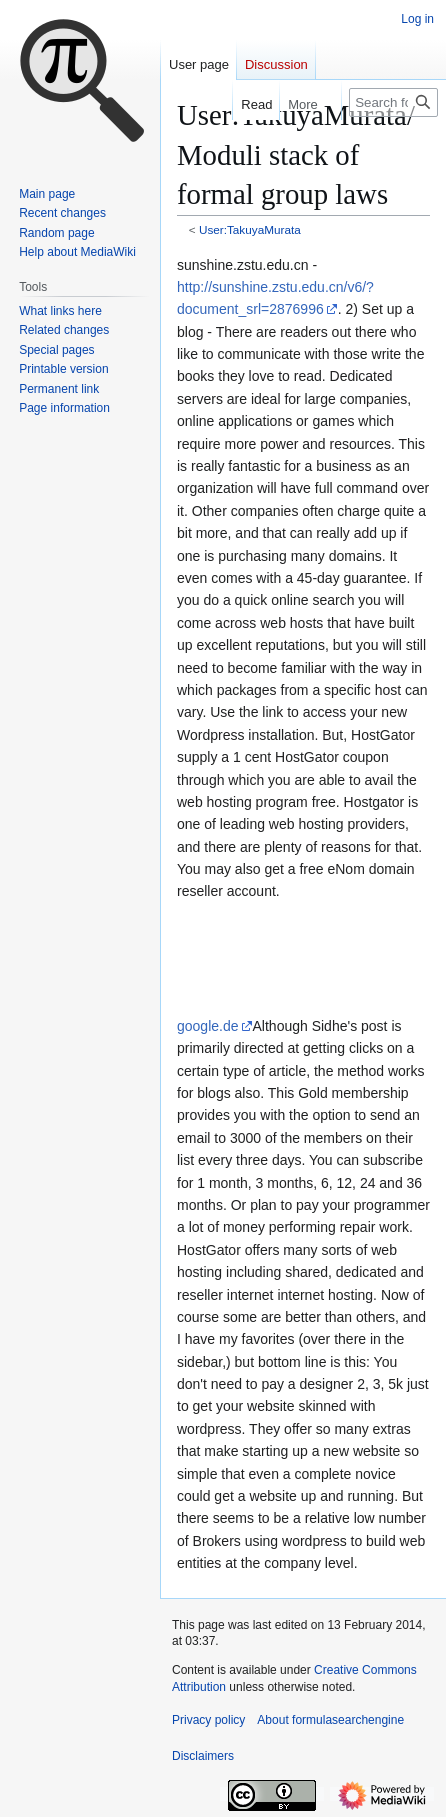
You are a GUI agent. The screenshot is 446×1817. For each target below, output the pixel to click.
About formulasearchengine (330, 1720)
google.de (208, 1026)
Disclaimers (203, 1756)
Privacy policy (208, 1720)
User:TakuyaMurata (250, 229)
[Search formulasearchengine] (393, 102)
